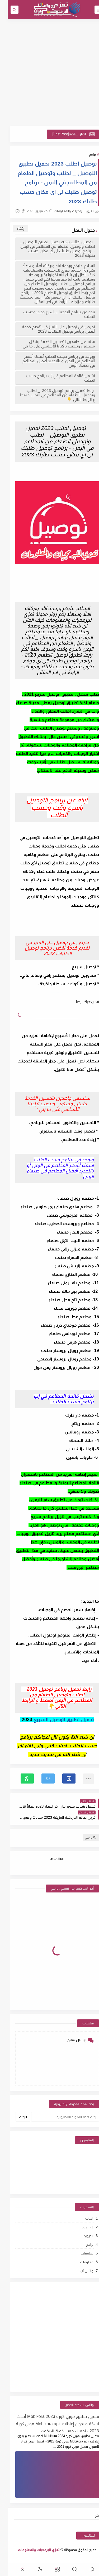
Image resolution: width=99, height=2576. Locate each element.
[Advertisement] (49, 72)
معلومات (79, 2262)
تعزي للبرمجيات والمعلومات (31, 2550)
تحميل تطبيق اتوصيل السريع (56, 1719)
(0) (13, 211)
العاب (82, 2218)
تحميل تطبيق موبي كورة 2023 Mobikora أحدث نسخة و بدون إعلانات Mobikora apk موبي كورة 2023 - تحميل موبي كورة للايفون (49, 2423)
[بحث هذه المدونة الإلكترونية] (57, 2117)
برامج (84, 154)
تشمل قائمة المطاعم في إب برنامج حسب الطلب (52, 377)
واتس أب (79, 2271)
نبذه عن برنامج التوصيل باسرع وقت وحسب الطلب (51, 314)
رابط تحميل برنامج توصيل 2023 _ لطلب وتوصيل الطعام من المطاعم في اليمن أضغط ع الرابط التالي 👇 (49, 395)
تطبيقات (79, 2253)
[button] (61, 1778)
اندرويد (81, 2236)
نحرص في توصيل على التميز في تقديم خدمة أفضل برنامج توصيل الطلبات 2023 (50, 328)
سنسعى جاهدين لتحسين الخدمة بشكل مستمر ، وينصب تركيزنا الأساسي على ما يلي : (49, 343)
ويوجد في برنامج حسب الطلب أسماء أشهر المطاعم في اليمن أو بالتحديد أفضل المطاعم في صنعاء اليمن (51, 361)
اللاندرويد (79, 2227)
